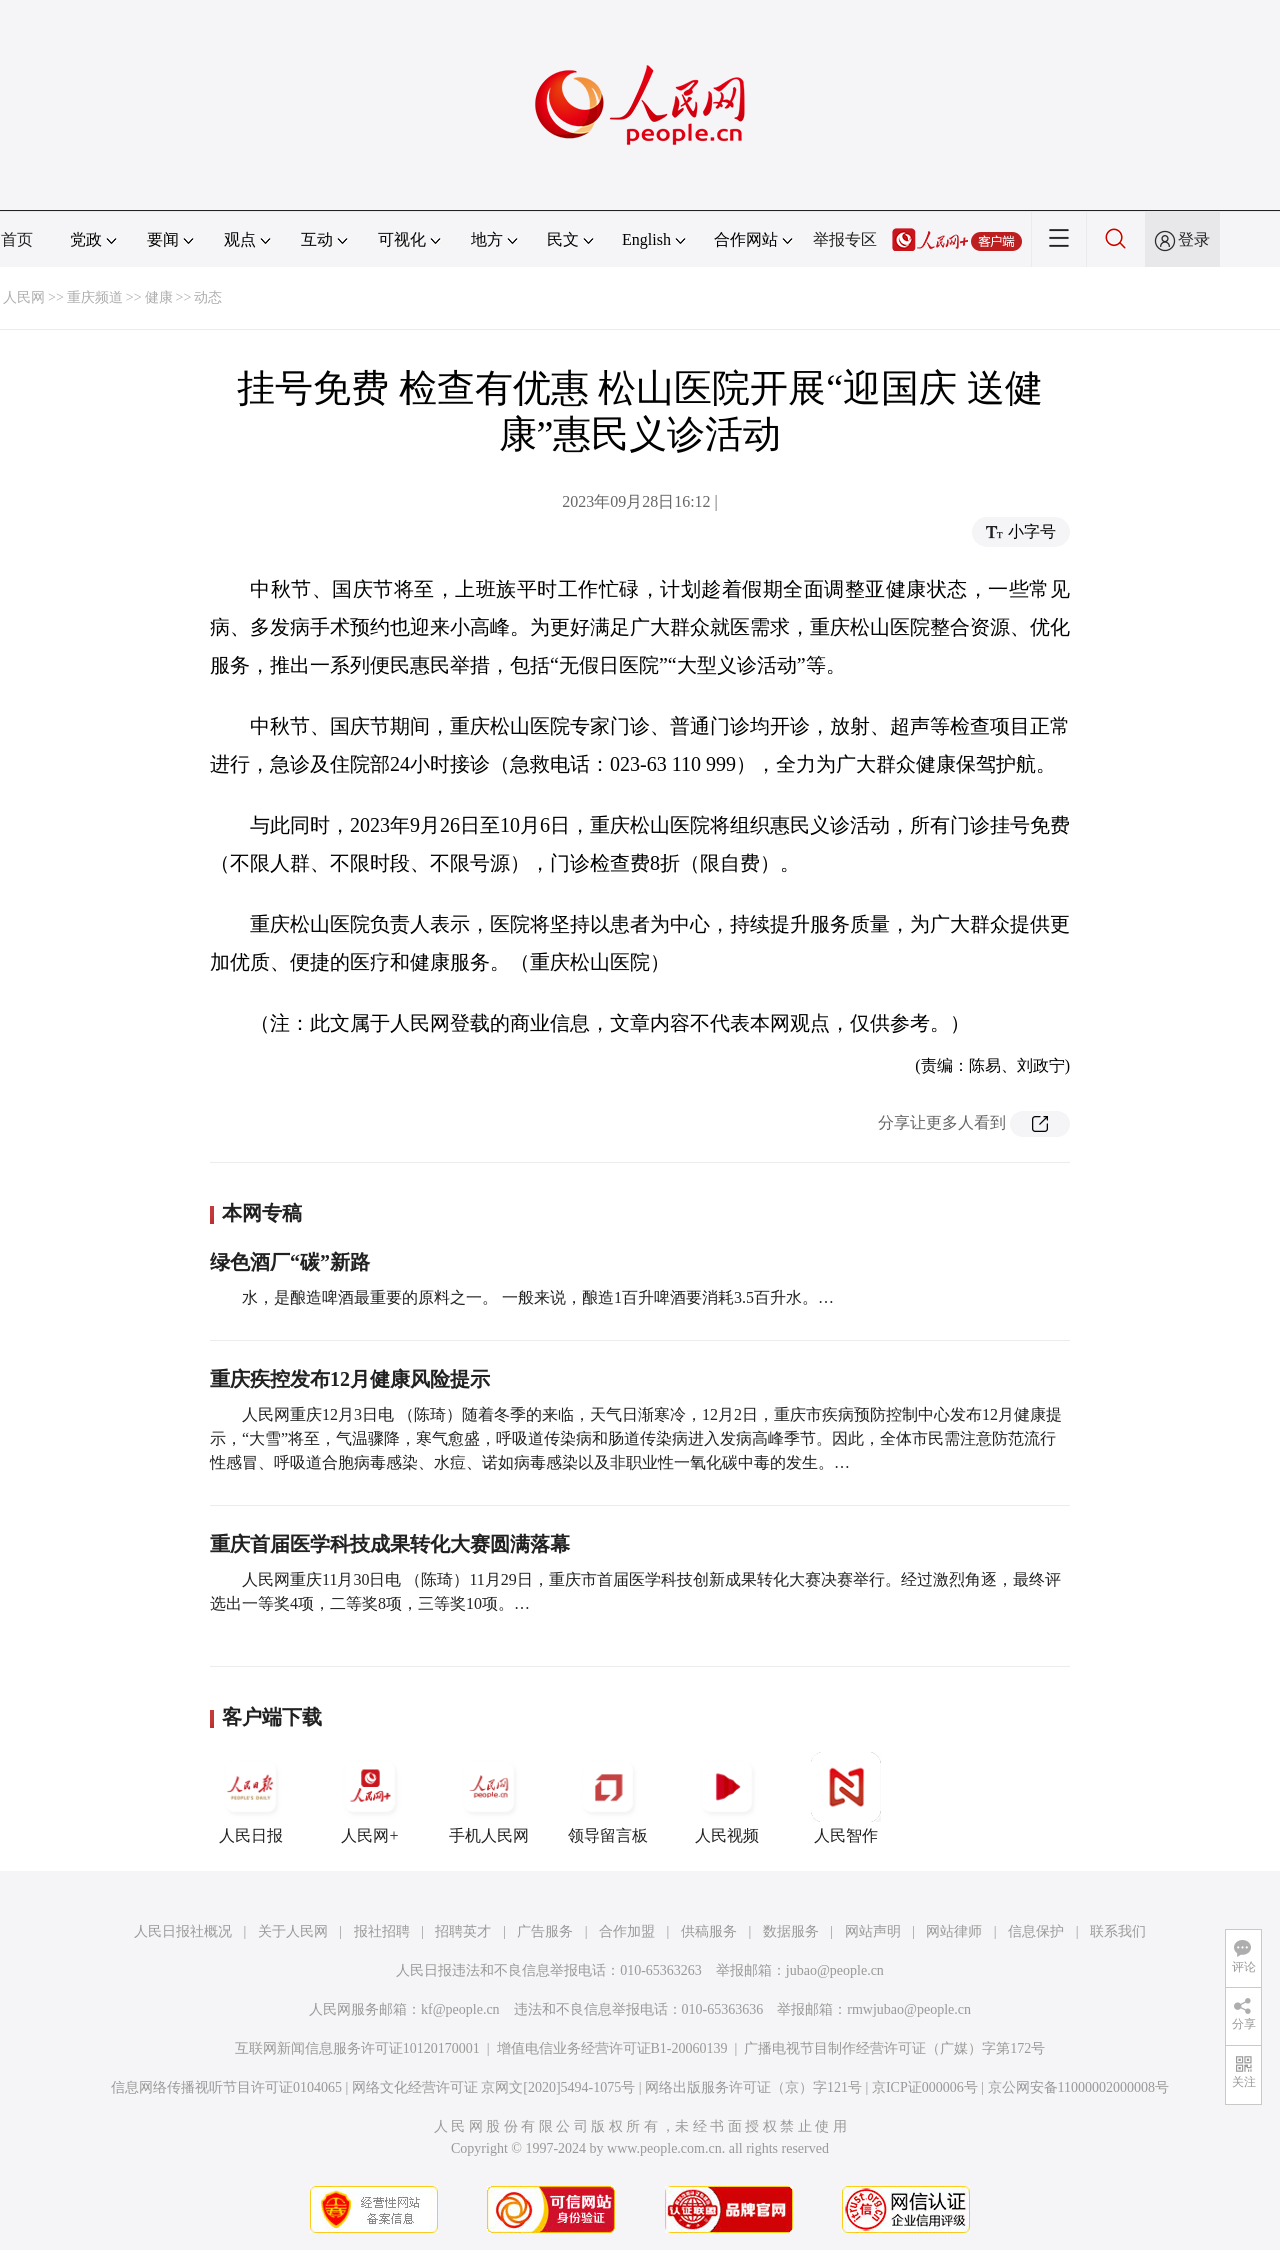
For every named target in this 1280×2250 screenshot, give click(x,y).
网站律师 (954, 1931)
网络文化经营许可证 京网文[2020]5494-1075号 (494, 2087)
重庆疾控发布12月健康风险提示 (350, 1379)
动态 (208, 297)
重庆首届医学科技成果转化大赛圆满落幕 (390, 1544)
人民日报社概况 (183, 1931)
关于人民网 (293, 1931)
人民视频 (727, 1798)
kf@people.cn (460, 2009)
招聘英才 (463, 1931)
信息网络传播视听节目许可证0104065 (226, 2087)
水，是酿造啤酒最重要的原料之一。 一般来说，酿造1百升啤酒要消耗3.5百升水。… (538, 1297)
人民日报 (251, 1798)
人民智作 (846, 1798)
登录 (1194, 239)
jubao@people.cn (835, 1970)
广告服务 (545, 1931)
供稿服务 (709, 1931)
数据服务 (791, 1931)
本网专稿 (262, 1213)
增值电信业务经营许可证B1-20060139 (612, 2048)
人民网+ (370, 1798)
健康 (159, 297)
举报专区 (845, 239)
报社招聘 (382, 1931)
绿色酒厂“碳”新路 (290, 1262)
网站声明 (873, 1931)
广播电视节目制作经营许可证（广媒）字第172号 (894, 2048)
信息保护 (1036, 1931)
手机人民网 (489, 1798)
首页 (17, 239)
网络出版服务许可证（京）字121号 (753, 2087)
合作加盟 (627, 1931)
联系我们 (1118, 1931)
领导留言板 (608, 1798)
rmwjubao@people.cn (909, 2009)
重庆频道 (95, 297)
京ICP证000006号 (925, 2087)
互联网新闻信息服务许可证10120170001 (357, 2048)
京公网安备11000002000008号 (1078, 2087)
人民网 (24, 297)
